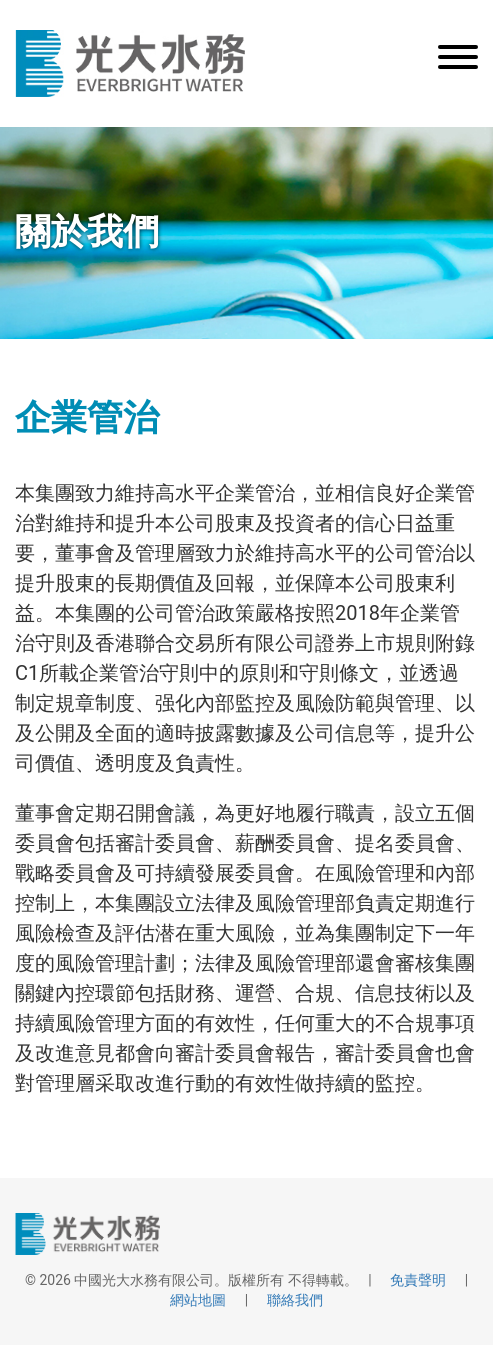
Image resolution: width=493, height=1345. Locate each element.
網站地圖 (198, 1300)
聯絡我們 (295, 1300)
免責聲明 (418, 1280)
